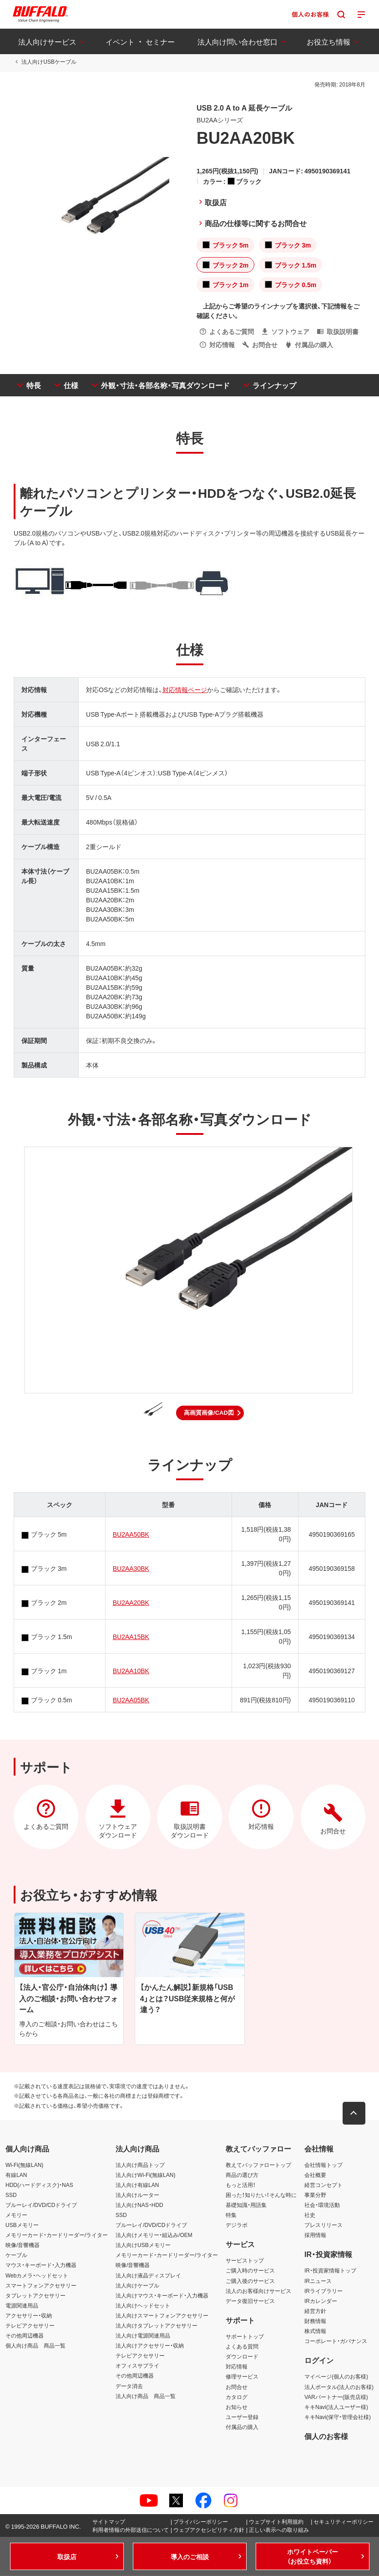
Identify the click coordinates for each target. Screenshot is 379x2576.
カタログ (237, 2397)
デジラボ (237, 2225)
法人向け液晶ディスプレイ (148, 2275)
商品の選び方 (242, 2175)
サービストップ (245, 2260)
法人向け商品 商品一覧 (146, 2396)
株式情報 (315, 2331)
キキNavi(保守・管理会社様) (337, 2417)
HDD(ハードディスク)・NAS (39, 2185)
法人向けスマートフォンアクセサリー (162, 2315)
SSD (11, 2195)
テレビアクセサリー (30, 2325)
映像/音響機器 (22, 2245)
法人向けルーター (137, 2195)
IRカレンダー (320, 2301)
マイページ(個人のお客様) (336, 2376)
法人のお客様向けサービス (258, 2291)
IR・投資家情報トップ (330, 2271)
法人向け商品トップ (140, 2165)
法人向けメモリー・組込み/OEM (154, 2235)
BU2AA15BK (131, 1636)
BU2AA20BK (131, 1602)
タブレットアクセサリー (35, 2295)
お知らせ (237, 2407)
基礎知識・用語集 (246, 2205)
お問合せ (237, 2387)
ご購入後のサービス (250, 2281)
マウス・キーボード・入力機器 (40, 2265)
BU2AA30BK (131, 1568)
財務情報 (315, 2321)
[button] (210, 1413)
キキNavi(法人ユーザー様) (336, 2407)
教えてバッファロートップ (258, 2165)
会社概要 (315, 2175)
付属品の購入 (242, 2427)
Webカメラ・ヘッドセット (36, 2275)
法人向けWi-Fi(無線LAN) (145, 2175)
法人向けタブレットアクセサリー (156, 2325)
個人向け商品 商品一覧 (35, 2345)
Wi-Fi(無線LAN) (24, 2165)
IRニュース (318, 2281)
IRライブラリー (323, 2291)
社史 (309, 2215)
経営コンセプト (323, 2185)
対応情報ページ (184, 689)
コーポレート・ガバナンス (335, 2341)
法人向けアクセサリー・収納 (150, 2345)
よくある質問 (242, 2346)
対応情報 (237, 2366)
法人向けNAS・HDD (139, 2205)
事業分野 (315, 2195)
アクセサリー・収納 (28, 2315)
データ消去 (129, 2386)
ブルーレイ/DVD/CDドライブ (41, 2205)
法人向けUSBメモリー (143, 2245)
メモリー (16, 2215)
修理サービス (242, 2376)
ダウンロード (242, 2356)
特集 (231, 2215)
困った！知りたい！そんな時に (261, 2195)
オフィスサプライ (137, 2365)
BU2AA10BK (131, 1670)
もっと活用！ (241, 2185)
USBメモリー (22, 2225)
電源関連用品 (21, 2305)
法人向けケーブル (137, 2285)
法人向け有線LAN (137, 2185)
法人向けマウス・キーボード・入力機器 (162, 2295)
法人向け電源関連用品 (143, 2335)
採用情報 (315, 2235)
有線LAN (16, 2175)
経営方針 (315, 2311)
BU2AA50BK (131, 1534)
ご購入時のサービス (250, 2271)
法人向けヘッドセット (143, 2305)
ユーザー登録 (242, 2417)
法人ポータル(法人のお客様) (339, 2387)
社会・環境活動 (322, 2205)
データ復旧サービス (250, 2301)
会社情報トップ (323, 2165)
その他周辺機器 (24, 2335)
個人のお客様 (326, 2435)
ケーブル (16, 2255)
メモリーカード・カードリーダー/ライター (56, 2235)
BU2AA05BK (131, 1699)
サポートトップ (245, 2336)
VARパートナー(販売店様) (336, 2397)
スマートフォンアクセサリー (40, 2285)
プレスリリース (323, 2225)
